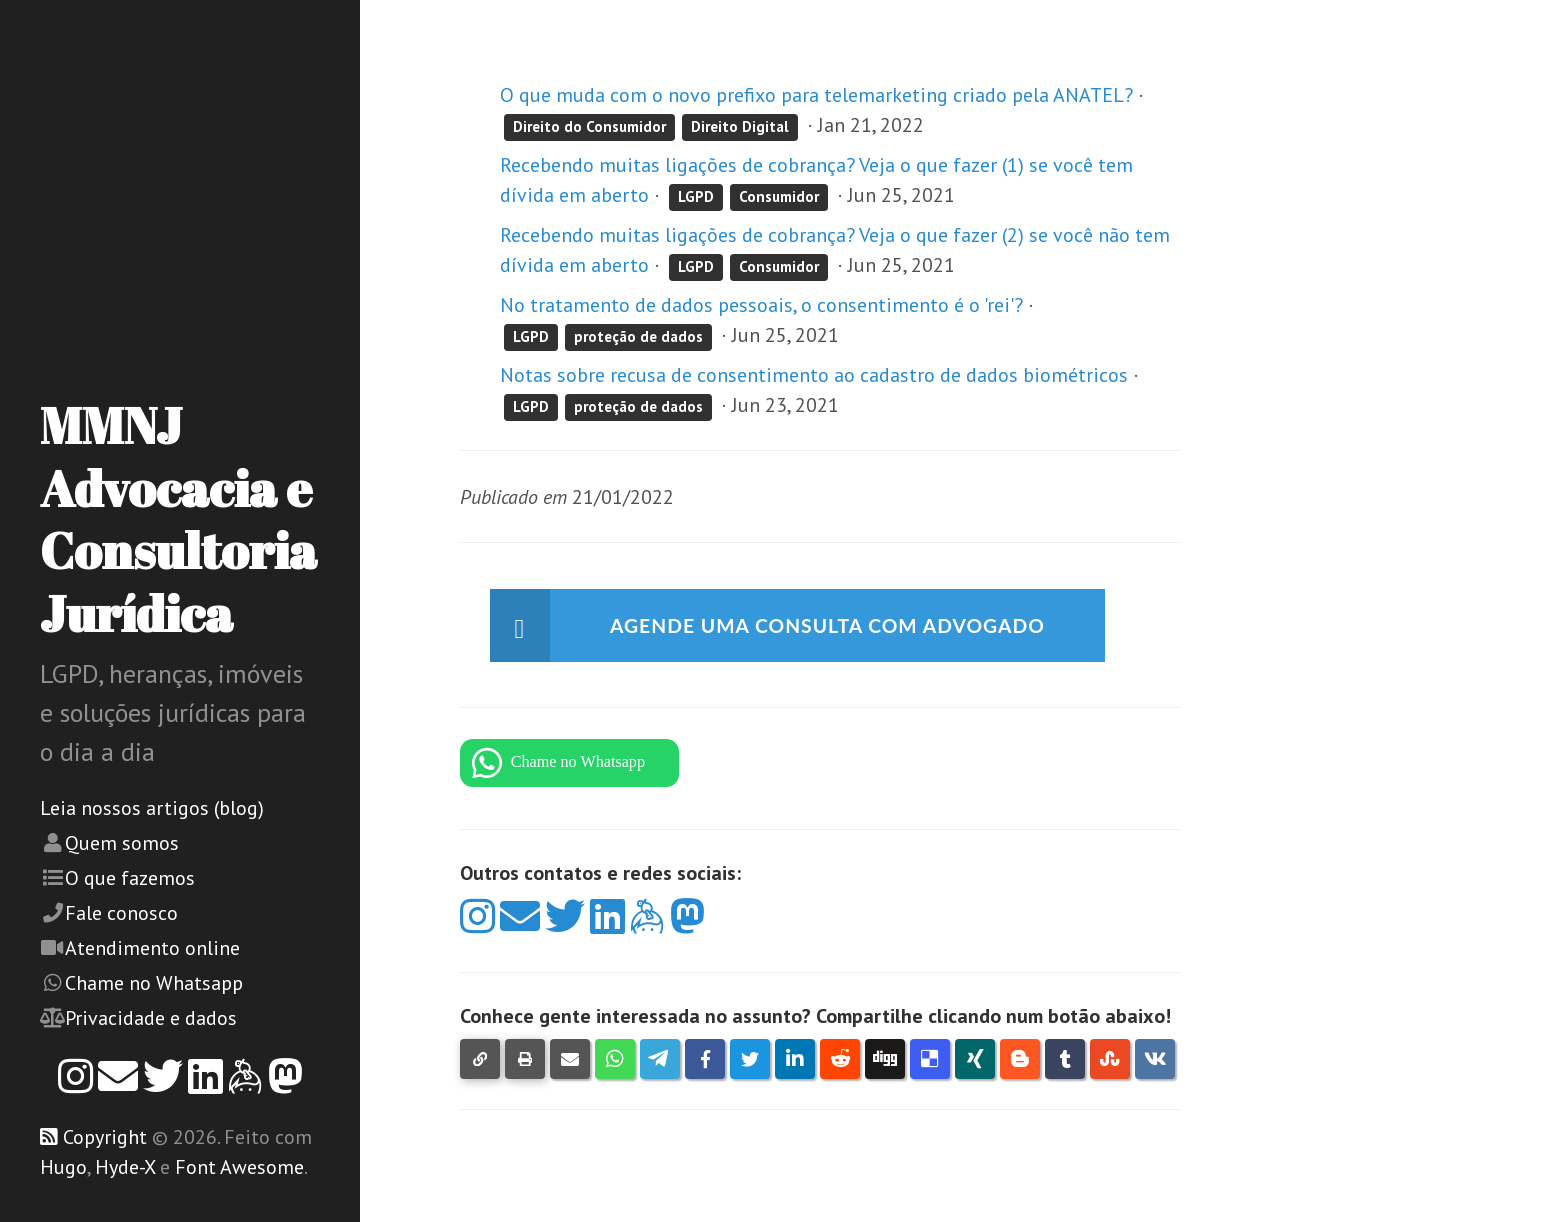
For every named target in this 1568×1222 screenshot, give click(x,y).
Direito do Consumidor (589, 126)
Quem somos (122, 843)
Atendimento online (152, 948)
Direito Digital (740, 126)
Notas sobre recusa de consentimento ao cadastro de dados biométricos (814, 375)
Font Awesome (239, 1167)
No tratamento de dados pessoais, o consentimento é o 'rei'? (764, 305)
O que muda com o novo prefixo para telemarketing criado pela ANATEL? (816, 95)
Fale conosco (121, 913)
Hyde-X (125, 1167)
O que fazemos (130, 878)
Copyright (105, 1137)
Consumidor (779, 196)
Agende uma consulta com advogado (834, 626)
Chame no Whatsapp (154, 983)
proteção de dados (638, 336)
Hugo (63, 1167)
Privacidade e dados (151, 1018)
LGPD (696, 196)
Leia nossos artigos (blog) (152, 808)
